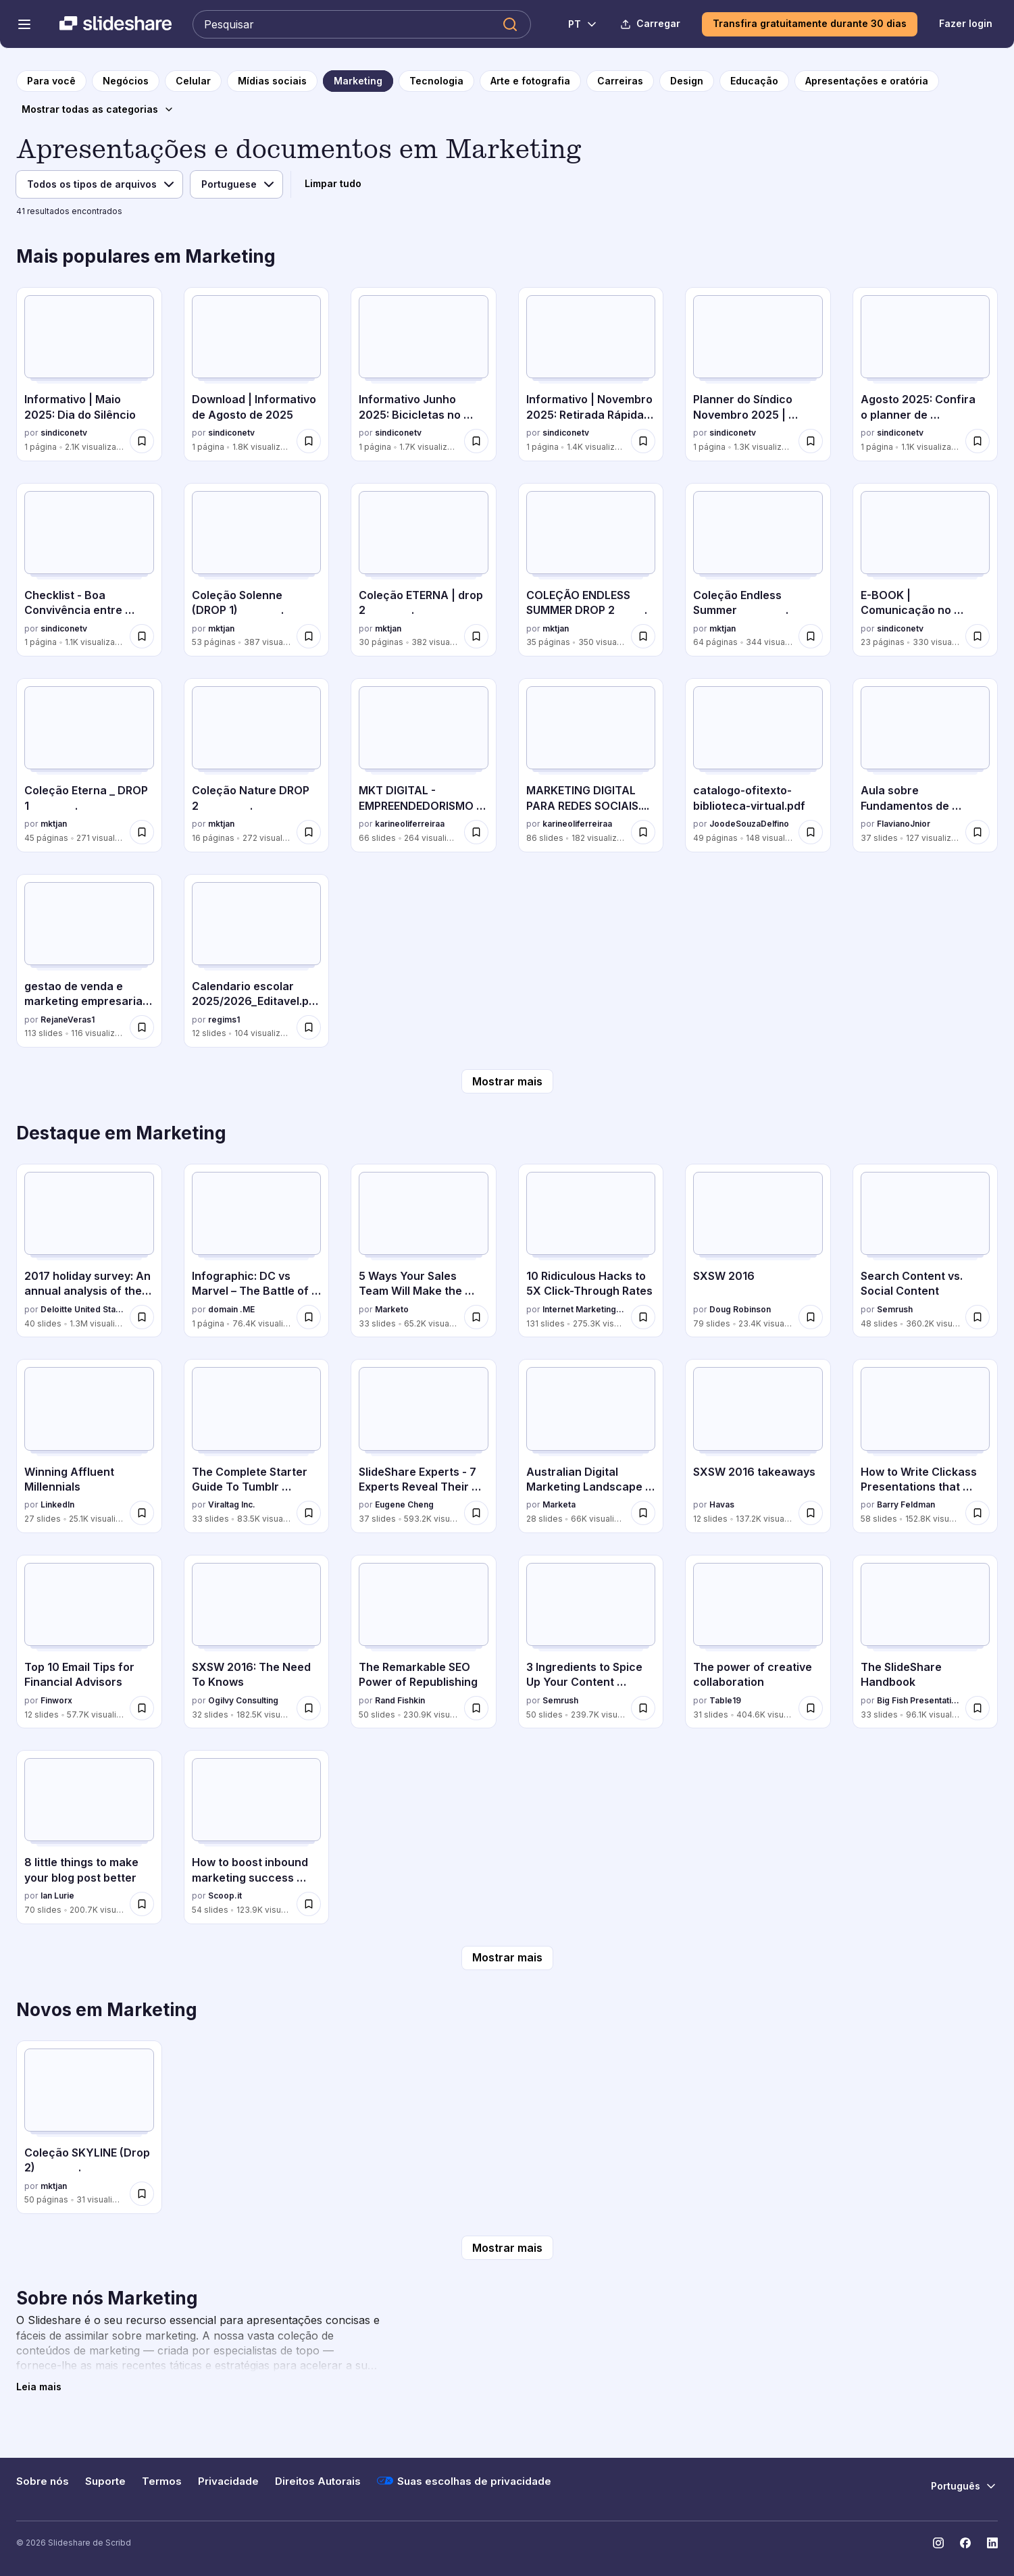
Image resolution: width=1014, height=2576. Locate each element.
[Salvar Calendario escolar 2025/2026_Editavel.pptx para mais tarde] (309, 1027)
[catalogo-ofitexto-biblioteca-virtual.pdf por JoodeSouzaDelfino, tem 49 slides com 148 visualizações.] (758, 765)
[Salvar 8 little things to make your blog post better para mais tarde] (142, 1904)
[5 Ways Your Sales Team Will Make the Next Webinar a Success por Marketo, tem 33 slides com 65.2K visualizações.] (423, 1250)
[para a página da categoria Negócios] (125, 81)
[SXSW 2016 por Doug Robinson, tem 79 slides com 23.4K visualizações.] (758, 1250)
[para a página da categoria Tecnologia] (436, 81)
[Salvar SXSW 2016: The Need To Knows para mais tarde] (309, 1708)
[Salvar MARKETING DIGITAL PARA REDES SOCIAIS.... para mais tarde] (643, 832)
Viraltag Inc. (231, 1504)
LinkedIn (57, 1504)
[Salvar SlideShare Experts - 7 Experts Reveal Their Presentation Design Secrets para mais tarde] (476, 1513)
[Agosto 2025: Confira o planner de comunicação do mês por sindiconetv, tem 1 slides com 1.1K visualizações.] (925, 374)
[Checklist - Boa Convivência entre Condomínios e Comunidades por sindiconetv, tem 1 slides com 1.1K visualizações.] (89, 570)
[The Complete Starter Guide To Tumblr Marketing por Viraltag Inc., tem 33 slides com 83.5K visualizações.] (256, 1446)
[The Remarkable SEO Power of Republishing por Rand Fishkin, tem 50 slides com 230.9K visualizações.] (423, 1641)
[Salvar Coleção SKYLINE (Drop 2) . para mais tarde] (142, 2194)
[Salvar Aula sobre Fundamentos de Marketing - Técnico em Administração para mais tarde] (977, 832)
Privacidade (228, 2481)
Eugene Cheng (404, 1504)
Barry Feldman (906, 1504)
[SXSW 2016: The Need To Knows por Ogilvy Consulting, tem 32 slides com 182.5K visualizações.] (256, 1641)
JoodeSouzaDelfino (749, 824)
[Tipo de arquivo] (99, 184)
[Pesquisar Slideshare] (361, 24)
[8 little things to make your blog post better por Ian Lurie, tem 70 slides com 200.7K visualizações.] (89, 1837)
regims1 (224, 1019)
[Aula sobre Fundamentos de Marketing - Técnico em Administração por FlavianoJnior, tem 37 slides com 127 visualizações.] (925, 765)
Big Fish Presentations (919, 1700)
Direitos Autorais (318, 2481)
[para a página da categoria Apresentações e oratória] (866, 81)
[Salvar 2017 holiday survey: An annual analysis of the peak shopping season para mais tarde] (142, 1317)
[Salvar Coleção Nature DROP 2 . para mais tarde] (309, 832)
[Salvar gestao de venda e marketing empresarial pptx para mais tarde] (142, 1027)
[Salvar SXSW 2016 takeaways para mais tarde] (810, 1513)
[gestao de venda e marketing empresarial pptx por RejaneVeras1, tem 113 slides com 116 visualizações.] (89, 961)
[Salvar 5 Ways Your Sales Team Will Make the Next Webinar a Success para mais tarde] (476, 1317)
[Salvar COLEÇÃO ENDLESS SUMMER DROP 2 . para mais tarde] (643, 636)
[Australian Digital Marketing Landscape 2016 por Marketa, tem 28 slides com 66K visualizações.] (591, 1446)
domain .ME (231, 1309)
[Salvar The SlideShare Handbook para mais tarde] (977, 1708)
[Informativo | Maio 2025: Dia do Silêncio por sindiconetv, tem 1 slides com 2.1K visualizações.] (89, 374)
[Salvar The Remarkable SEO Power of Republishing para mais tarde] (476, 1708)
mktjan (221, 628)
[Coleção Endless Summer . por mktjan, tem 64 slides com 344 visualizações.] (758, 570)
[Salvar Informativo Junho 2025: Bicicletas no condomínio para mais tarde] (476, 441)
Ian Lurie (57, 1895)
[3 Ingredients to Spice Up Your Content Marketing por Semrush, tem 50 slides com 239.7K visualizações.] (591, 1641)
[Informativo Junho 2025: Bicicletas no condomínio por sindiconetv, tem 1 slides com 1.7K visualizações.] (423, 374)
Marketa (559, 1504)
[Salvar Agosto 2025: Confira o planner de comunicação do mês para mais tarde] (977, 441)
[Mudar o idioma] (575, 24)
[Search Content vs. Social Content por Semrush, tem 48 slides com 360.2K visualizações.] (925, 1250)
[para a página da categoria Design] (686, 81)
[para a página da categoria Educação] (754, 81)
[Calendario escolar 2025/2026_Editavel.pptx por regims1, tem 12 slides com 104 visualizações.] (256, 961)
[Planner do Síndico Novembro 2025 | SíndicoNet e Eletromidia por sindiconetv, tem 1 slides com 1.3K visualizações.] (758, 374)
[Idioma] (236, 184)
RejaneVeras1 (68, 1019)
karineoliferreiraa (410, 824)
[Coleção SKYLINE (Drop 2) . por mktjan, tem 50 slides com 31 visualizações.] (89, 2127)
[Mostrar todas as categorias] (98, 109)
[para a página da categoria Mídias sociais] (272, 81)
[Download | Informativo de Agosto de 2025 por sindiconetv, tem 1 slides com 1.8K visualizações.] (256, 374)
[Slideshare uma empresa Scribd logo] (115, 24)
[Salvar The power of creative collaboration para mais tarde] (810, 1708)
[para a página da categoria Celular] (193, 81)
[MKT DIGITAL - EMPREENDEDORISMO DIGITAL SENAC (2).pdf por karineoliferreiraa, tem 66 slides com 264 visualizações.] (423, 765)
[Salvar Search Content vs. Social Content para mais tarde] (977, 1317)
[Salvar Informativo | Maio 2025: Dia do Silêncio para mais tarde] (142, 441)
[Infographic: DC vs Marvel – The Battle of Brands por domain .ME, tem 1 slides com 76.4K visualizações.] (256, 1250)
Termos (162, 2481)
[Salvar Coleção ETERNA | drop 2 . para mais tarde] (476, 636)
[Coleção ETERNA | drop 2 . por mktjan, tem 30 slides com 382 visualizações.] (423, 570)
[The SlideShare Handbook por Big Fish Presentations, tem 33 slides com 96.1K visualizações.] (925, 1641)
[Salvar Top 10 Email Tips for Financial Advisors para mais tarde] (142, 1708)
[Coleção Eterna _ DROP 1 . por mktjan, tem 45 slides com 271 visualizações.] (89, 765)
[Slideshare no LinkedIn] (992, 2543)
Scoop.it (225, 1895)
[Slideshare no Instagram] (938, 2543)
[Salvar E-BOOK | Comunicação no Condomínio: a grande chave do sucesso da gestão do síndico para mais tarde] (977, 636)
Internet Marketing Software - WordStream (584, 1309)
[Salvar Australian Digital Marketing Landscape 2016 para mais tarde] (643, 1513)
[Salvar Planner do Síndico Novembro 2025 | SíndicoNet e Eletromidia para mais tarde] (810, 441)
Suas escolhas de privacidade (464, 2481)
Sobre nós (42, 2481)
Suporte (105, 2481)
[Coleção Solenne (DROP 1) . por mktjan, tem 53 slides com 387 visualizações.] (256, 570)
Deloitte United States (82, 1309)
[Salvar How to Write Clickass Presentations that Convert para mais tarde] (977, 1513)
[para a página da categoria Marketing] (358, 81)
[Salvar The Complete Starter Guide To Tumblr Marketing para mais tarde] (309, 1513)
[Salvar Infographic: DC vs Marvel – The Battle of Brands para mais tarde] (309, 1317)
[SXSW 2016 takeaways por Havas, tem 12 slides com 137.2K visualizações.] (758, 1446)
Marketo (392, 1309)
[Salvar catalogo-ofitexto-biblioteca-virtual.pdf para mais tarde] (810, 832)
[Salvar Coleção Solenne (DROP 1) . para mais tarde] (309, 636)
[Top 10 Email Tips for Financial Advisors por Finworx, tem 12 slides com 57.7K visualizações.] (89, 1641)
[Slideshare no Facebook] (965, 2543)
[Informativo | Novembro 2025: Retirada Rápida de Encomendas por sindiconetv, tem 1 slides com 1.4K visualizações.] (591, 374)
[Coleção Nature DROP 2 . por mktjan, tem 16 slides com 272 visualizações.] (256, 765)
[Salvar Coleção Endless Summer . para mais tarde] (810, 636)
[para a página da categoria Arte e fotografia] (530, 81)
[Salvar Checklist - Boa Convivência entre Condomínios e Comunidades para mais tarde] (142, 636)
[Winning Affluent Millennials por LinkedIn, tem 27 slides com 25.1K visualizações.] (89, 1446)
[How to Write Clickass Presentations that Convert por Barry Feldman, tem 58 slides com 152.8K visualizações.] (925, 1446)
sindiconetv (64, 433)
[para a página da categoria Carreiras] (620, 81)
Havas (721, 1504)
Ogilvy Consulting (243, 1700)
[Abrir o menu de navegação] (24, 24)
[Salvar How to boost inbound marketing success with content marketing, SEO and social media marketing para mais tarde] (309, 1904)
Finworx (56, 1700)
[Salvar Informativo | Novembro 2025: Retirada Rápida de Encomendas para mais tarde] (643, 441)
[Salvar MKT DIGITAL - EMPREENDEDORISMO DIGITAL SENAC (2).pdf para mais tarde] (476, 832)
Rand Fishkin (400, 1700)
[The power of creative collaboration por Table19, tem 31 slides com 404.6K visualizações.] (758, 1641)
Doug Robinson (740, 1309)
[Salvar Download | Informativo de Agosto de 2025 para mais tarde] (309, 441)
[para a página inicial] (51, 81)
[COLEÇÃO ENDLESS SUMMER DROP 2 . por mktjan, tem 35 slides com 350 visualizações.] (591, 570)
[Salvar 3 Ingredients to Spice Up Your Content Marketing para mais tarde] (643, 1708)
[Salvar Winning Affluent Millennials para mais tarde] (142, 1513)
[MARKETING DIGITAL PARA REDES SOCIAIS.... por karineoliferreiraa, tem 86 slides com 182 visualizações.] (591, 765)
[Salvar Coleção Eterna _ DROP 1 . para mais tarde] (142, 832)
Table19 (725, 1700)
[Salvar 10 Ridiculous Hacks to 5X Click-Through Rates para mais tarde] (643, 1317)
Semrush (895, 1309)
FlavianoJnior (903, 824)
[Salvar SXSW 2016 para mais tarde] (810, 1317)
